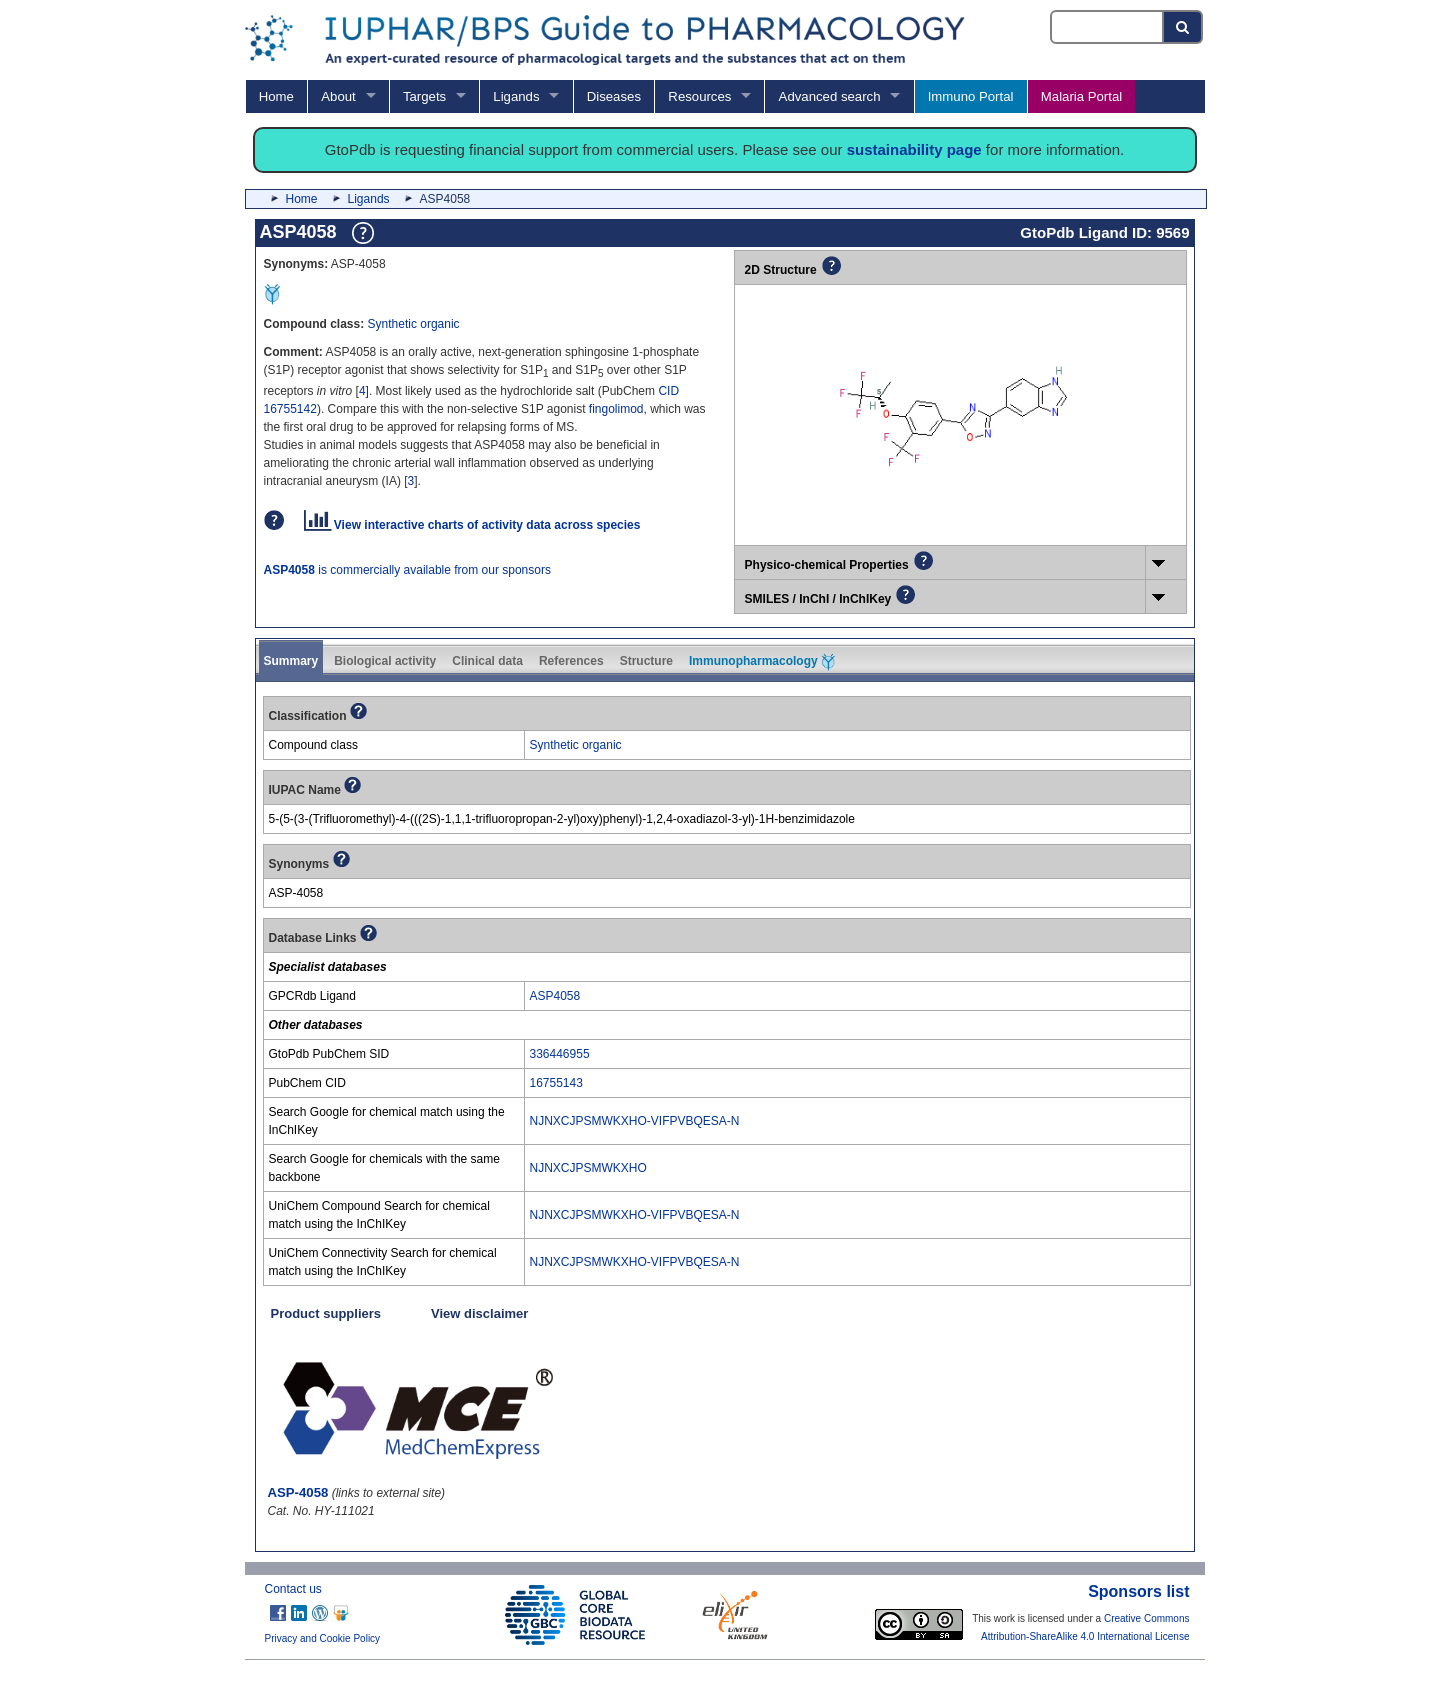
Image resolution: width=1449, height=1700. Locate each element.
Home (276, 96)
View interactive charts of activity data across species (472, 525)
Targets (424, 96)
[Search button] (1183, 27)
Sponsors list (1138, 1591)
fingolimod (616, 409)
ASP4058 (555, 996)
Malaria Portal (1081, 96)
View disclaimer (479, 1313)
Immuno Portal (971, 96)
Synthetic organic (414, 324)
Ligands (516, 96)
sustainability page (914, 149)
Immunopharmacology (762, 662)
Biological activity (385, 661)
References (571, 661)
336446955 (560, 1054)
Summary (291, 661)
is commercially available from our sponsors (407, 570)
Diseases (614, 96)
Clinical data (487, 661)
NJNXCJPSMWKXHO (588, 1168)
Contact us (293, 1589)
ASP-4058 (298, 1492)
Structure (646, 661)
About (338, 96)
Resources (699, 96)
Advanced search (830, 96)
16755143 (556, 1083)
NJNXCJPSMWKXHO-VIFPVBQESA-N (635, 1121)
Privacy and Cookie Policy (323, 1638)
